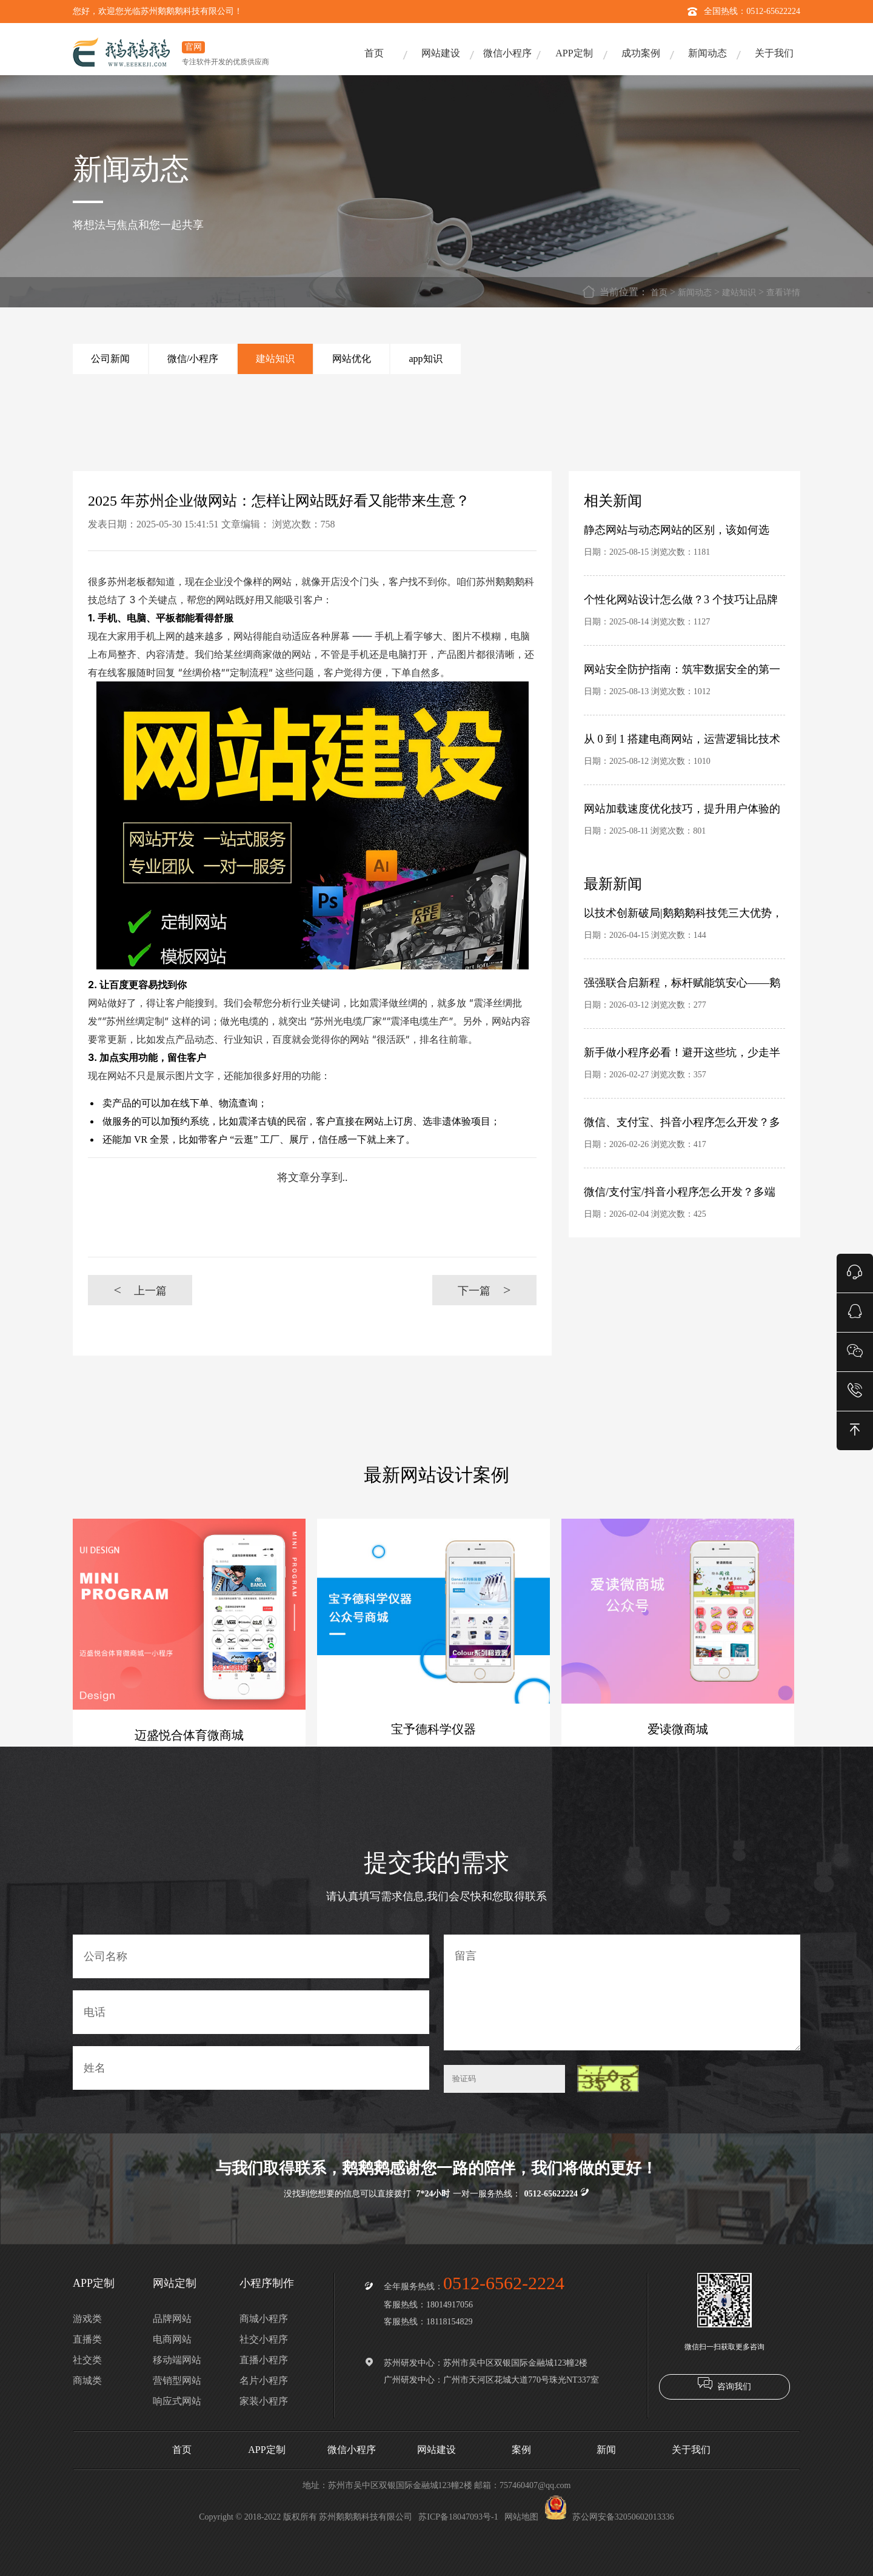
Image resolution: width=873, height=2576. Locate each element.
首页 (374, 53)
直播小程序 (263, 2360)
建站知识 (739, 292)
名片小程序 (263, 2380)
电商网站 (172, 2339)
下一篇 (484, 1289)
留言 (622, 1992)
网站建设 (440, 53)
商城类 (87, 2380)
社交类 (87, 2360)
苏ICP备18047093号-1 (458, 2516)
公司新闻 (110, 358)
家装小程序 (263, 2401)
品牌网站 (172, 2318)
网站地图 (521, 2516)
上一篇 (139, 1289)
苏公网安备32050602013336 (609, 2516)
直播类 (87, 2339)
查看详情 (783, 292)
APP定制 (573, 53)
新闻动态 (707, 53)
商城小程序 (263, 2318)
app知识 (425, 358)
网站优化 (351, 358)
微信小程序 (507, 53)
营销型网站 (177, 2380)
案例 (521, 2449)
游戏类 (87, 2318)
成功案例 (640, 53)
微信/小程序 (192, 358)
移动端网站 (177, 2360)
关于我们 (774, 53)
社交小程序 (263, 2339)
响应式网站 (177, 2401)
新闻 (606, 2449)
